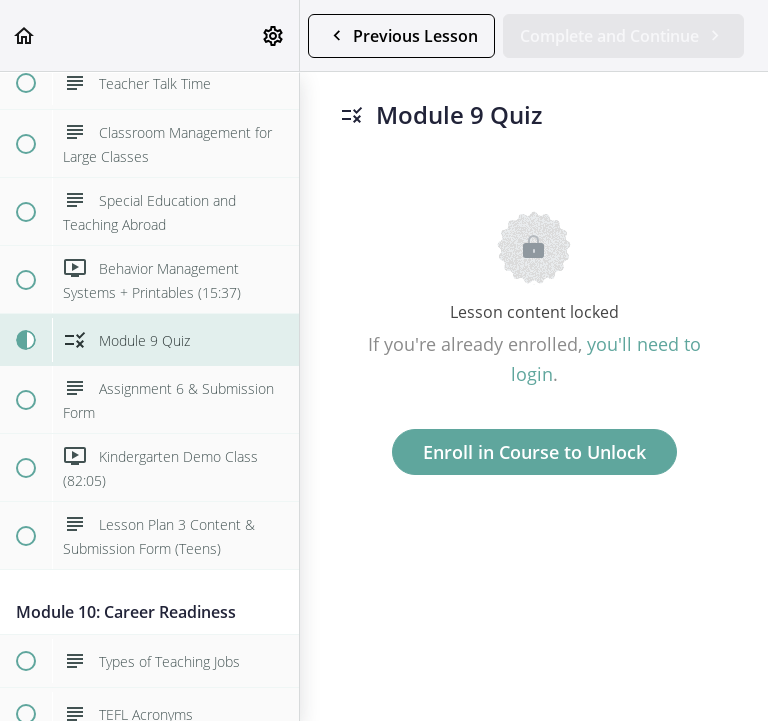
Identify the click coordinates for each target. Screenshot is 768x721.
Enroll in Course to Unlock (534, 452)
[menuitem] (274, 35)
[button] (25, 35)
